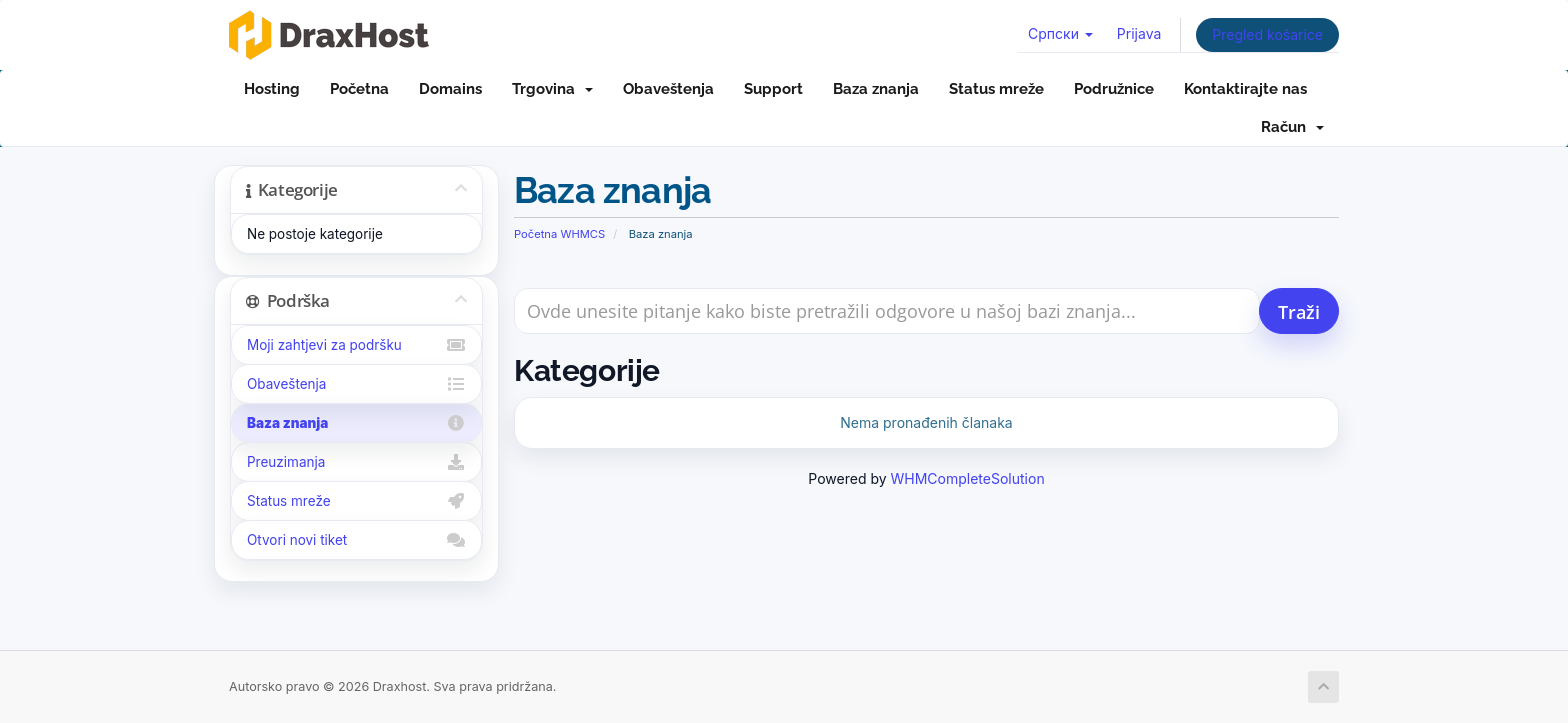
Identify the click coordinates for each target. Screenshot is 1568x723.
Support (773, 89)
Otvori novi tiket (356, 540)
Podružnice (1114, 89)
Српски (1060, 33)
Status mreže (996, 89)
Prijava (1139, 33)
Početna (359, 89)
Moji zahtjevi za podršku (356, 345)
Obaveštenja (668, 89)
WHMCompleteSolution (968, 478)
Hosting (272, 89)
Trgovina (552, 89)
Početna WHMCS (559, 234)
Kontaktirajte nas (1245, 89)
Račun (1292, 127)
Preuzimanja (356, 462)
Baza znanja (876, 89)
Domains (450, 89)
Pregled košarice (1267, 34)
